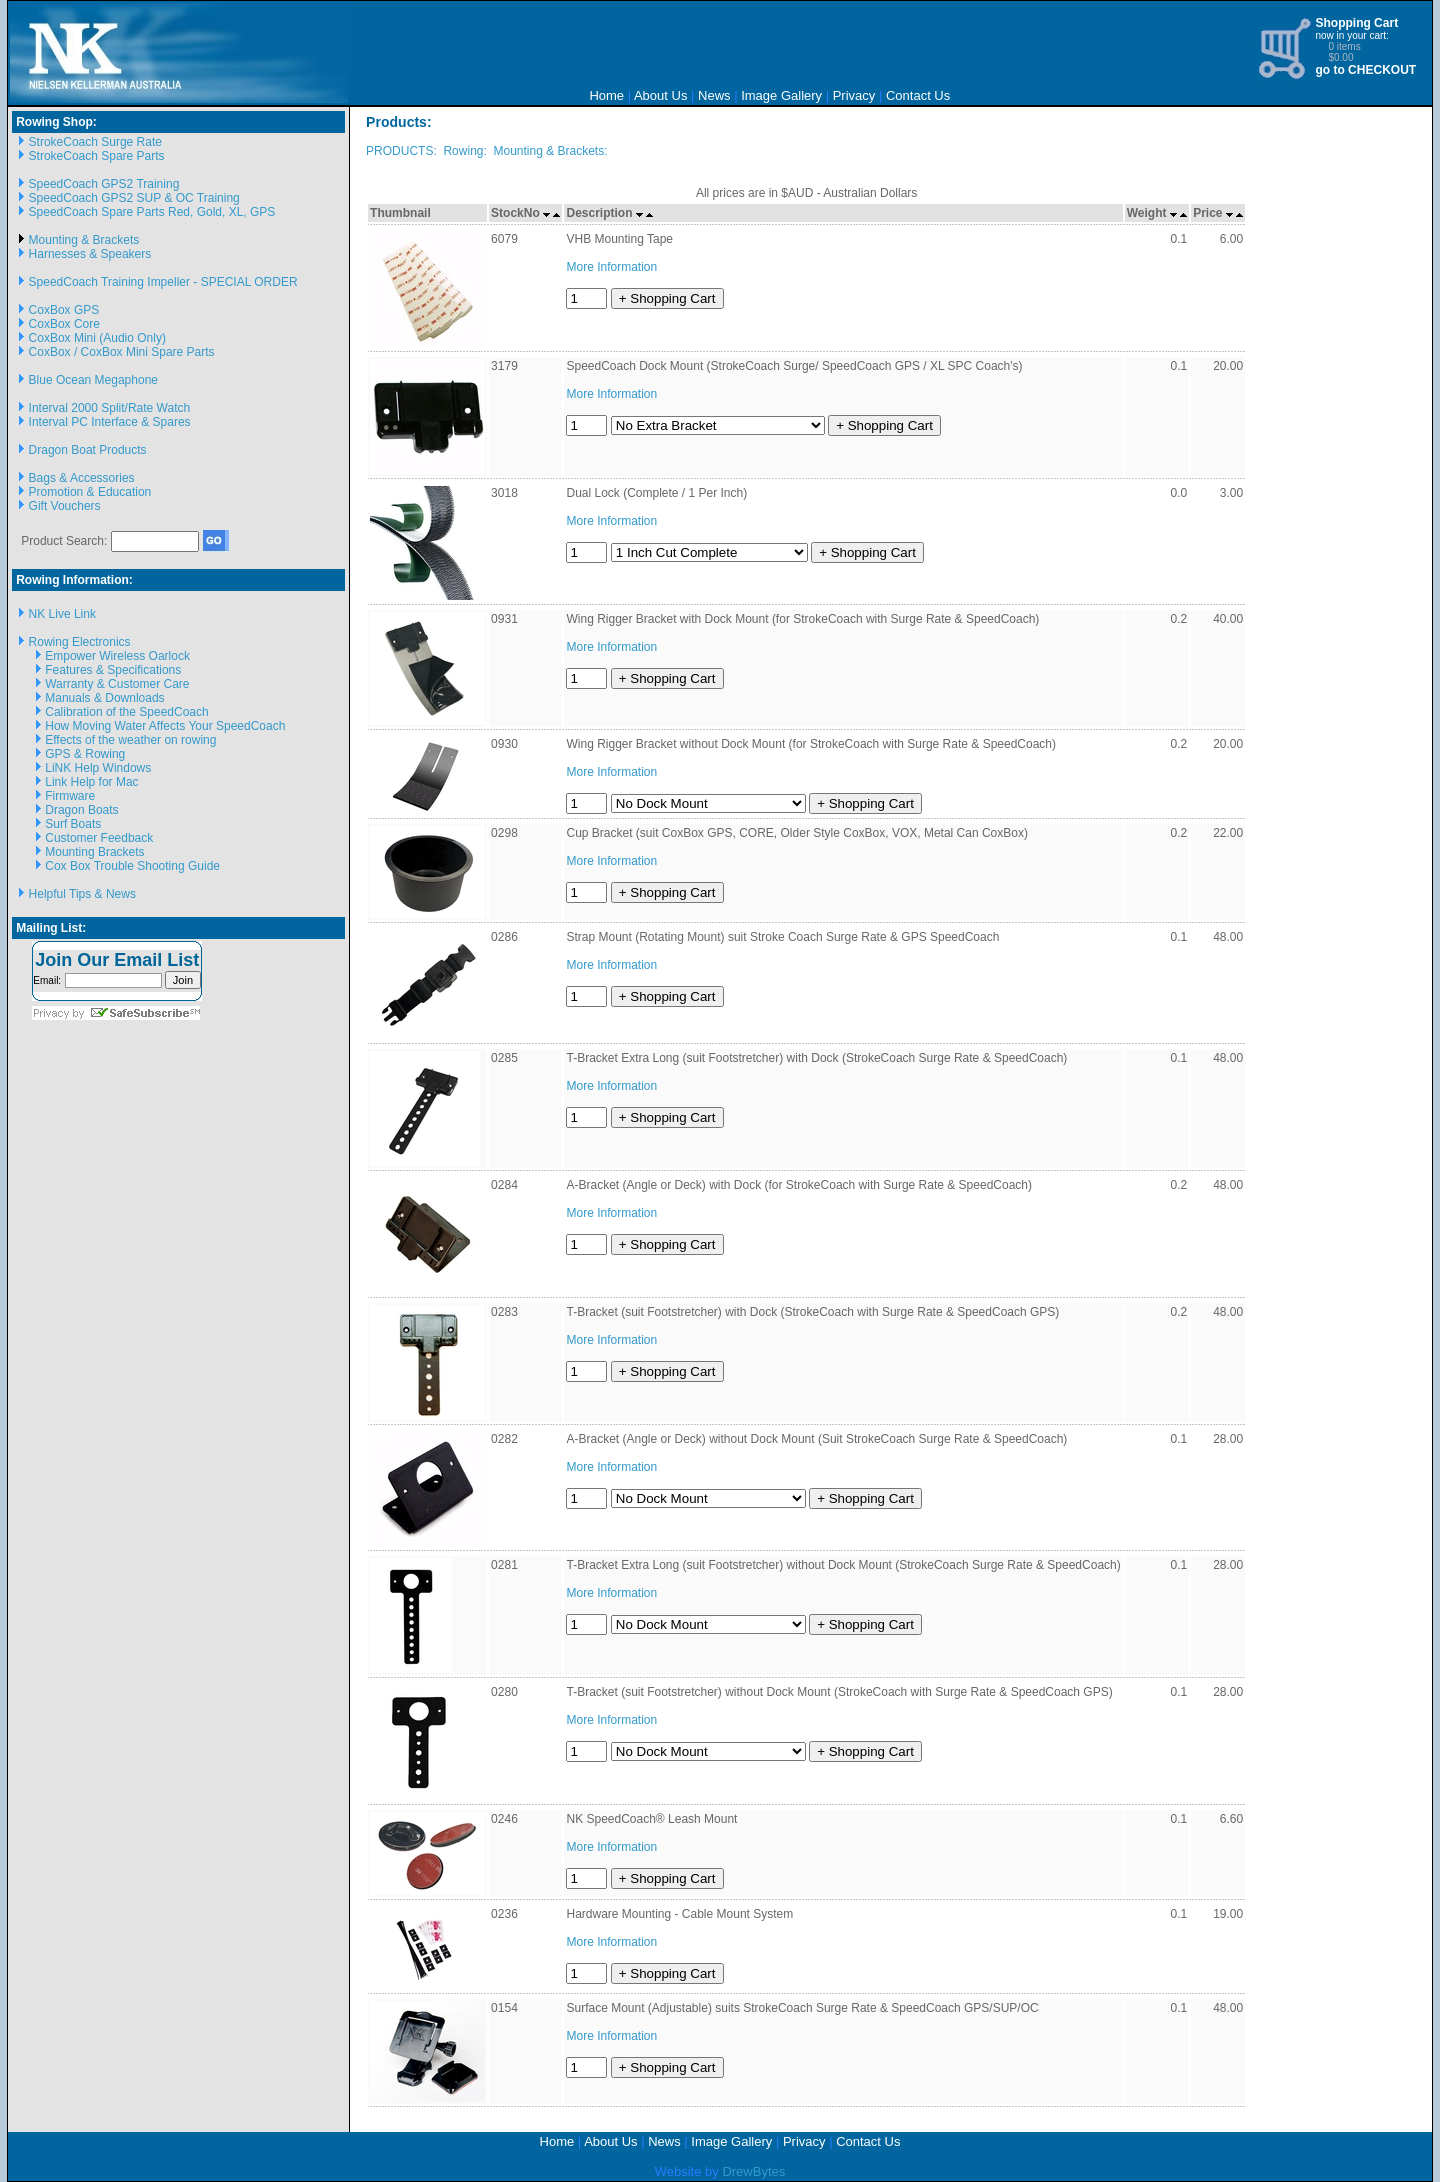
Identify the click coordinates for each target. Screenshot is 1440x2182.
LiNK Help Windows (98, 768)
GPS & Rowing (85, 754)
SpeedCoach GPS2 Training (104, 184)
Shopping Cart (1356, 23)
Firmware (70, 796)
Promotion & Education (90, 492)
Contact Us (918, 95)
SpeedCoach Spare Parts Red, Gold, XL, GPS (152, 212)
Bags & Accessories (82, 478)
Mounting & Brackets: (550, 151)
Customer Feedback (99, 838)
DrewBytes (753, 2171)
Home (606, 95)
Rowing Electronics (80, 642)
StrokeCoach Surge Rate (95, 142)
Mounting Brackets (94, 852)
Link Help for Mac (91, 782)
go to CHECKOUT (1365, 70)
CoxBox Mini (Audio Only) (97, 338)
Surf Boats (73, 824)
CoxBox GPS (64, 310)
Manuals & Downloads (104, 698)
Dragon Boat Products (88, 450)
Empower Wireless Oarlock (117, 656)
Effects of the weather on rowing (130, 740)
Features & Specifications (113, 670)
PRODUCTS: (401, 151)
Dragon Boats (81, 810)
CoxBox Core (64, 324)
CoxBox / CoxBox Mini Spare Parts (122, 352)
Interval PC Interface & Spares (110, 422)
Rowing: (464, 151)
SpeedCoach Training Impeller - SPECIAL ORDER (163, 282)
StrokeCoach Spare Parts (97, 156)
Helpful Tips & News (82, 894)
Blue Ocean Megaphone (93, 380)
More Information (611, 267)
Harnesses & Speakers (90, 254)
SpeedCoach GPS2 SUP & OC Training (134, 198)
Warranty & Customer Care (117, 684)
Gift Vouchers (65, 506)
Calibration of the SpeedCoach (126, 712)
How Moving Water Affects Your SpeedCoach (165, 726)
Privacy (854, 95)
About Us (660, 95)
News (714, 95)
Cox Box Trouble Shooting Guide (132, 866)
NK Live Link (62, 614)
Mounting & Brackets (84, 240)
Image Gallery (781, 95)
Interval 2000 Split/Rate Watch (110, 408)
